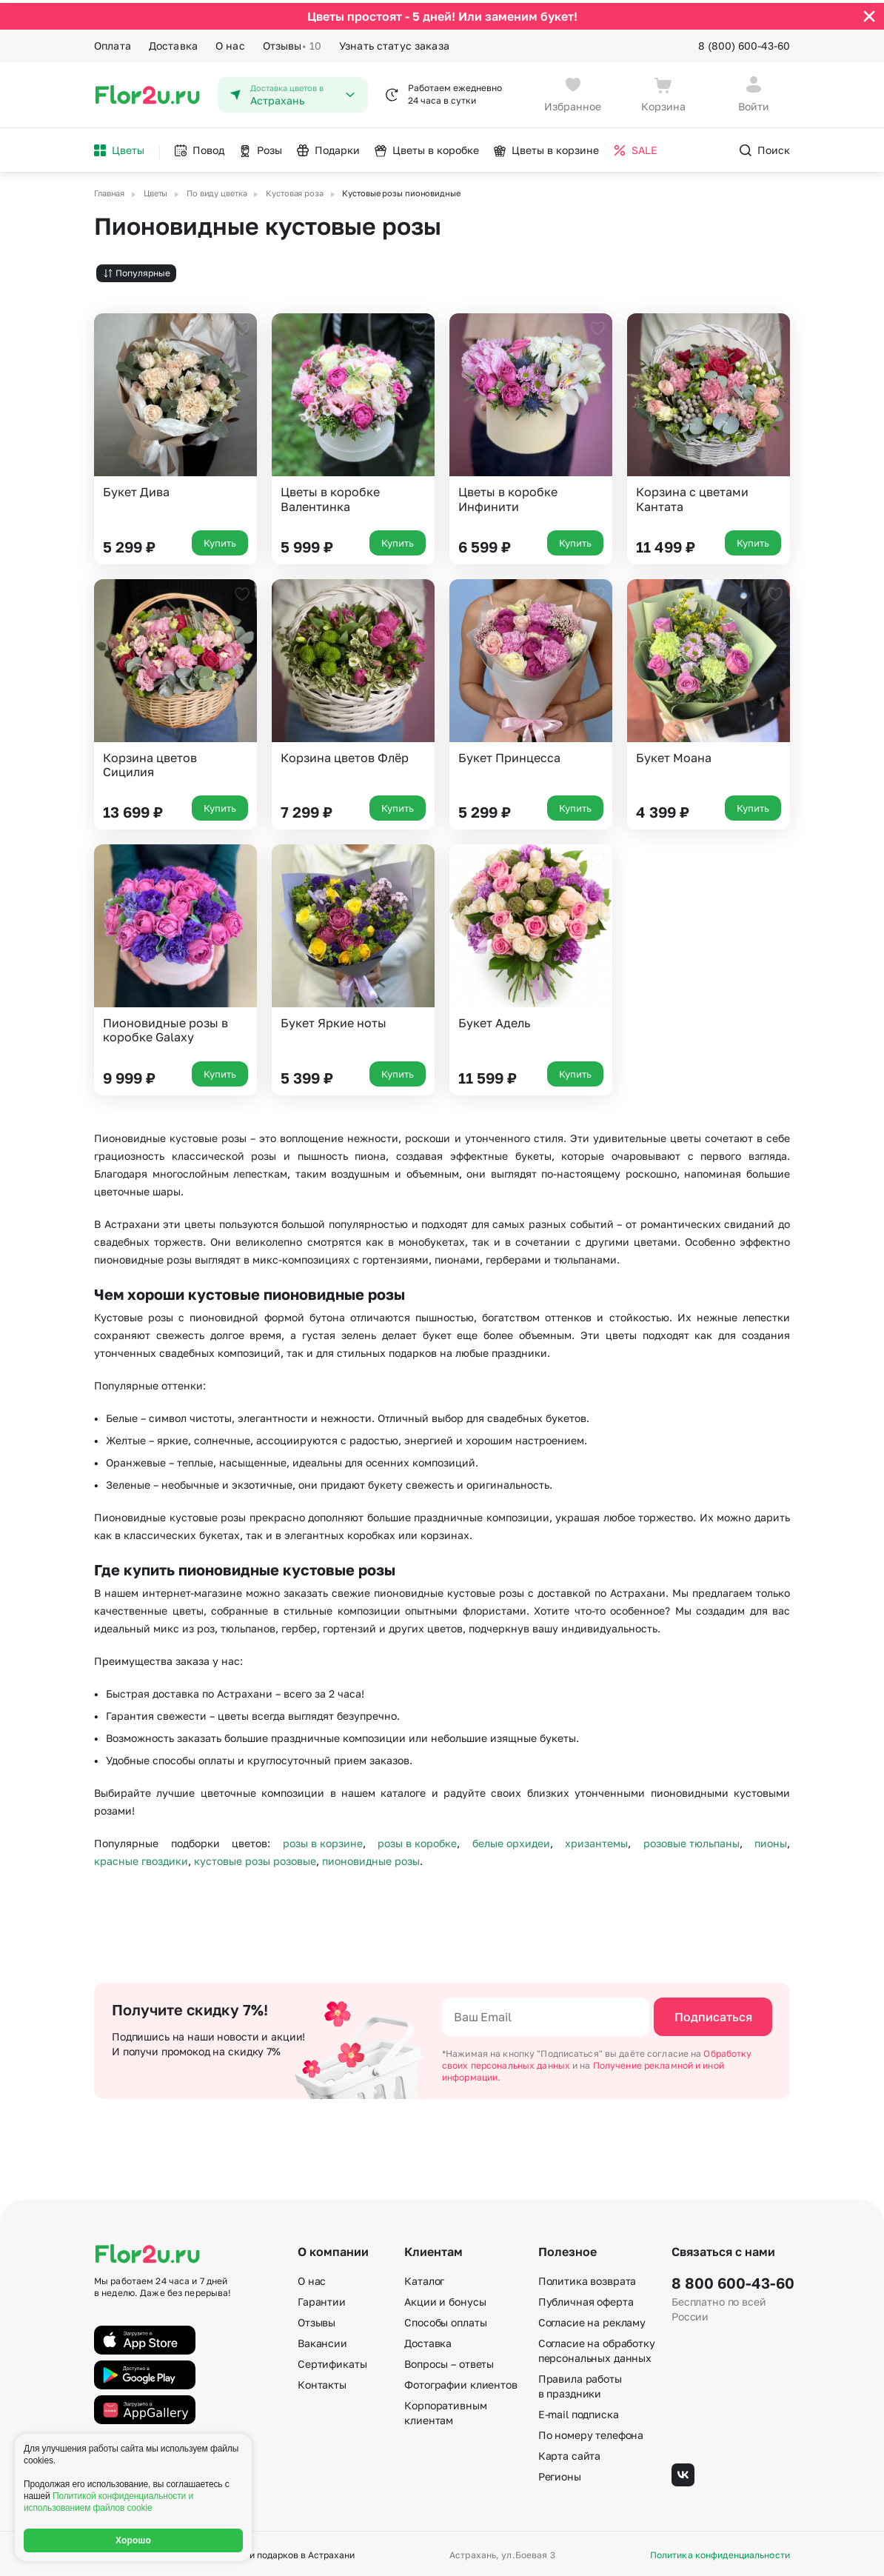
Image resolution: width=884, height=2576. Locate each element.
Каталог (424, 2278)
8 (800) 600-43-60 (744, 42)
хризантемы (596, 1839)
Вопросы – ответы (449, 2361)
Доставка (173, 42)
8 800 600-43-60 (731, 2280)
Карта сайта (569, 2452)
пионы (770, 1839)
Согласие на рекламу (592, 2319)
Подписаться (713, 2013)
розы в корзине (323, 1839)
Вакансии (322, 2340)
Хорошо (133, 2540)
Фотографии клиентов (460, 2381)
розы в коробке (417, 1839)
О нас (230, 42)
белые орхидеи (511, 1839)
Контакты (322, 2381)
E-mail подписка (578, 2411)
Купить (220, 540)
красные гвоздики (141, 1857)
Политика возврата (587, 2278)
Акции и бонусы (445, 2298)
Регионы (559, 2473)
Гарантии (322, 2298)
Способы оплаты (445, 2319)
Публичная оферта (586, 2298)
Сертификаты (332, 2361)
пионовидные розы (371, 1857)
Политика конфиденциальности (720, 2552)
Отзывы (292, 43)
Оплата (112, 42)
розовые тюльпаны (691, 1839)
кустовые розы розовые (255, 1857)
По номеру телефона (590, 2432)
